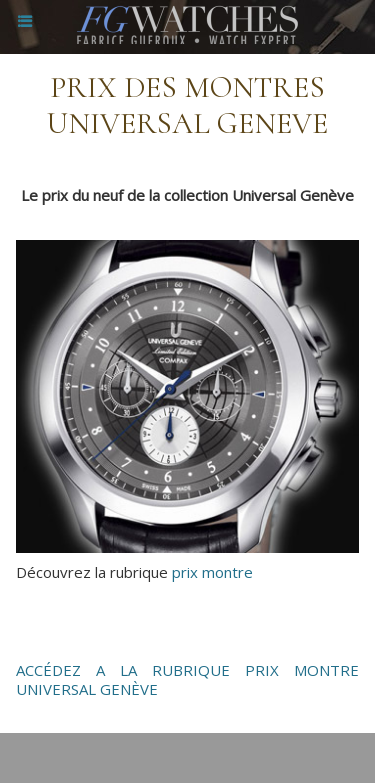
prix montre (212, 572)
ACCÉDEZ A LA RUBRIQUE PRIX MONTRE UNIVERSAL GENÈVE (187, 680)
